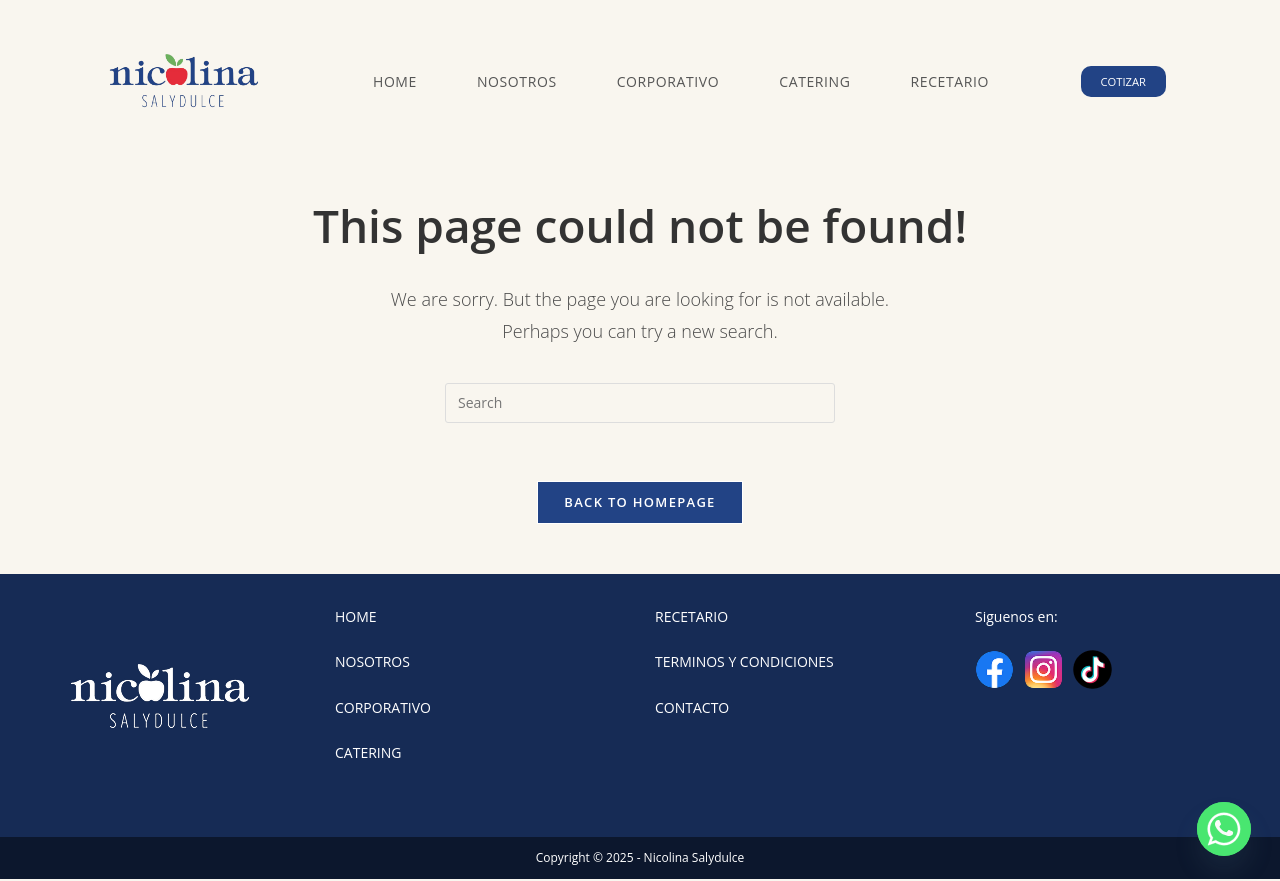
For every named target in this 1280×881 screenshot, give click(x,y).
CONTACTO (692, 708)
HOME (356, 618)
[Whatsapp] (1224, 829)
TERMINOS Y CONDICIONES (744, 663)
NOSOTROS (372, 663)
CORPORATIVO (383, 708)
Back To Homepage (639, 504)
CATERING (368, 753)
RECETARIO (691, 618)
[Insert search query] (640, 403)
